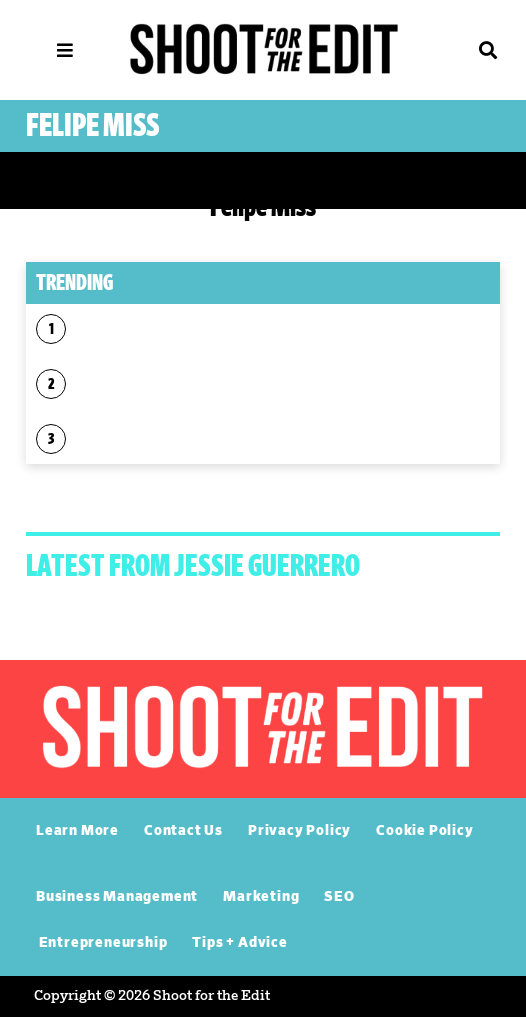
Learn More (77, 831)
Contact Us (183, 831)
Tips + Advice (239, 943)
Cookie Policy (424, 831)
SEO (339, 897)
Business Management (117, 897)
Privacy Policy (299, 831)
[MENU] (65, 50)
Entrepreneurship (103, 943)
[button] (460, 50)
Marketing (261, 897)
